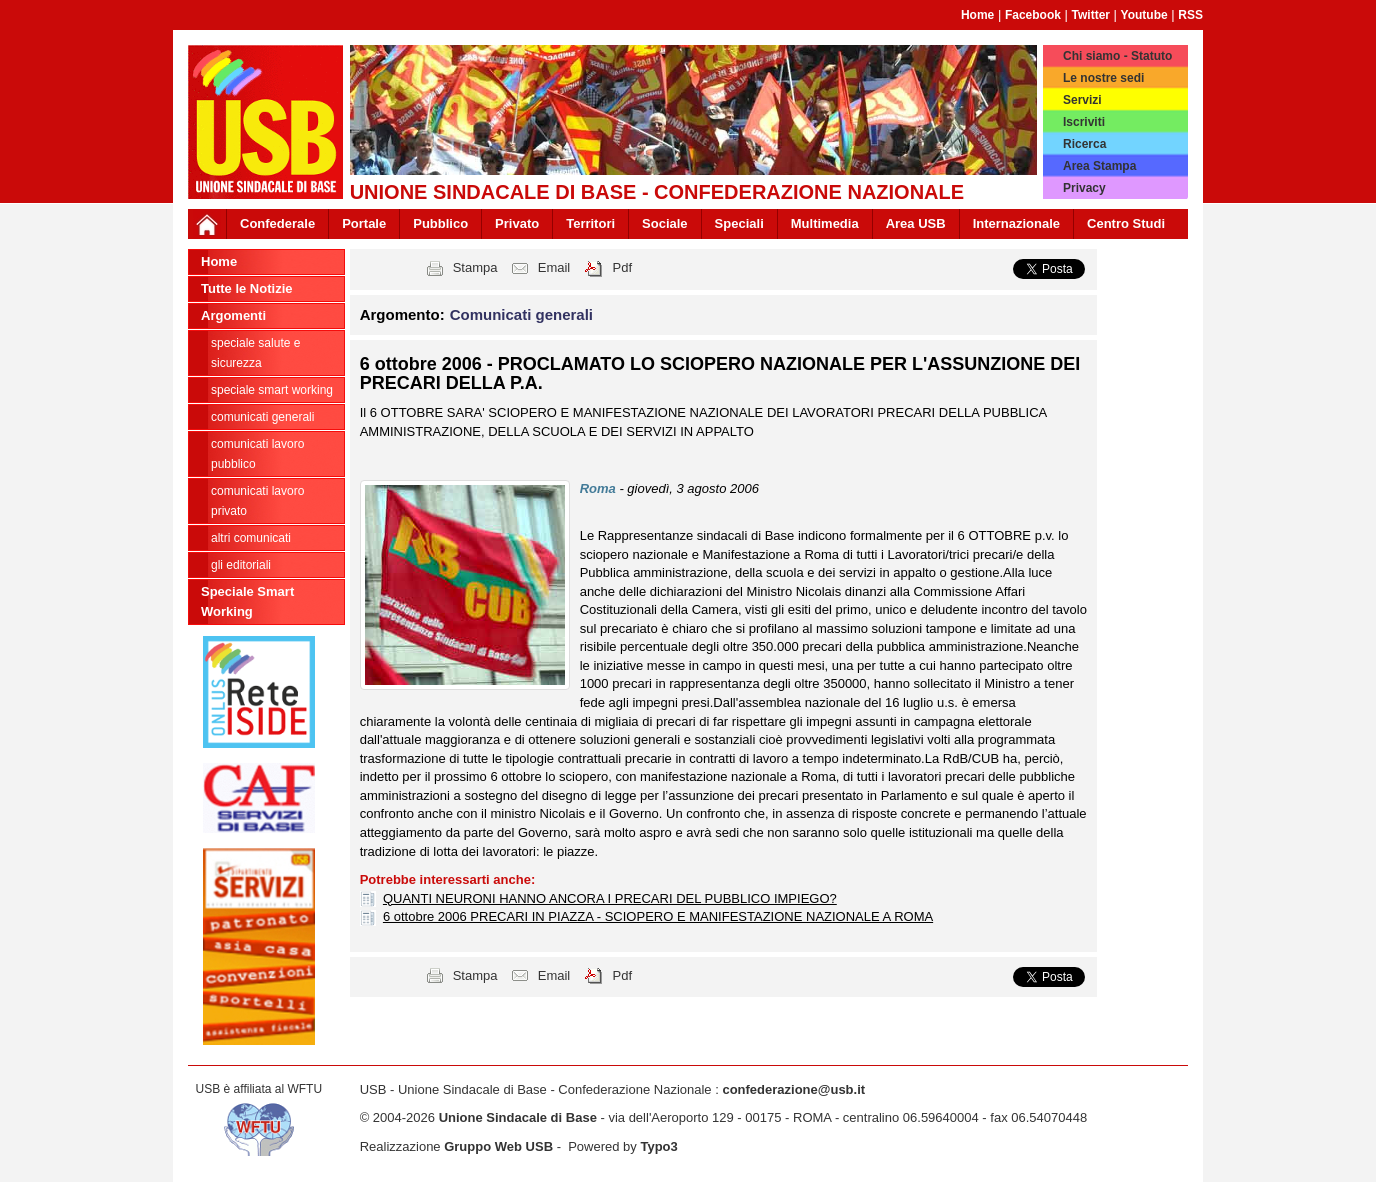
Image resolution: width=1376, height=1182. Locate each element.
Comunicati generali (262, 417)
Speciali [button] (739, 223)
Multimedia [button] (825, 223)
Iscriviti (1084, 122)
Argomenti (233, 315)
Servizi (1082, 100)
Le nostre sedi (1103, 78)
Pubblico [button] (440, 223)
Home (977, 15)
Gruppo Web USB (498, 1146)
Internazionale (1016, 223)
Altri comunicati (251, 538)
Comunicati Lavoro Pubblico (257, 454)
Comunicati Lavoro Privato (257, 501)
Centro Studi (1126, 223)
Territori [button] (590, 223)
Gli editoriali (241, 565)
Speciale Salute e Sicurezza (255, 353)
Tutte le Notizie (246, 288)
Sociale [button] (665, 223)
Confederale (277, 223)
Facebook (1033, 15)
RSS (1190, 15)
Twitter (1091, 15)
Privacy (1084, 188)
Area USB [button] (916, 223)
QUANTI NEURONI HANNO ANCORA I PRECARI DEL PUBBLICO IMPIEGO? (610, 898)
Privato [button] (517, 223)
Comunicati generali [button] (521, 314)
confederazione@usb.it (793, 1089)
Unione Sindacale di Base (518, 1117)
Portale (364, 223)
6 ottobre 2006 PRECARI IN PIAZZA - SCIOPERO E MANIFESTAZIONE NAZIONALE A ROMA (658, 916)
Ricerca (1084, 144)
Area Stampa (1099, 166)
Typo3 (658, 1146)
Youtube (1144, 15)
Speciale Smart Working (272, 390)
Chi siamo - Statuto (1117, 56)
